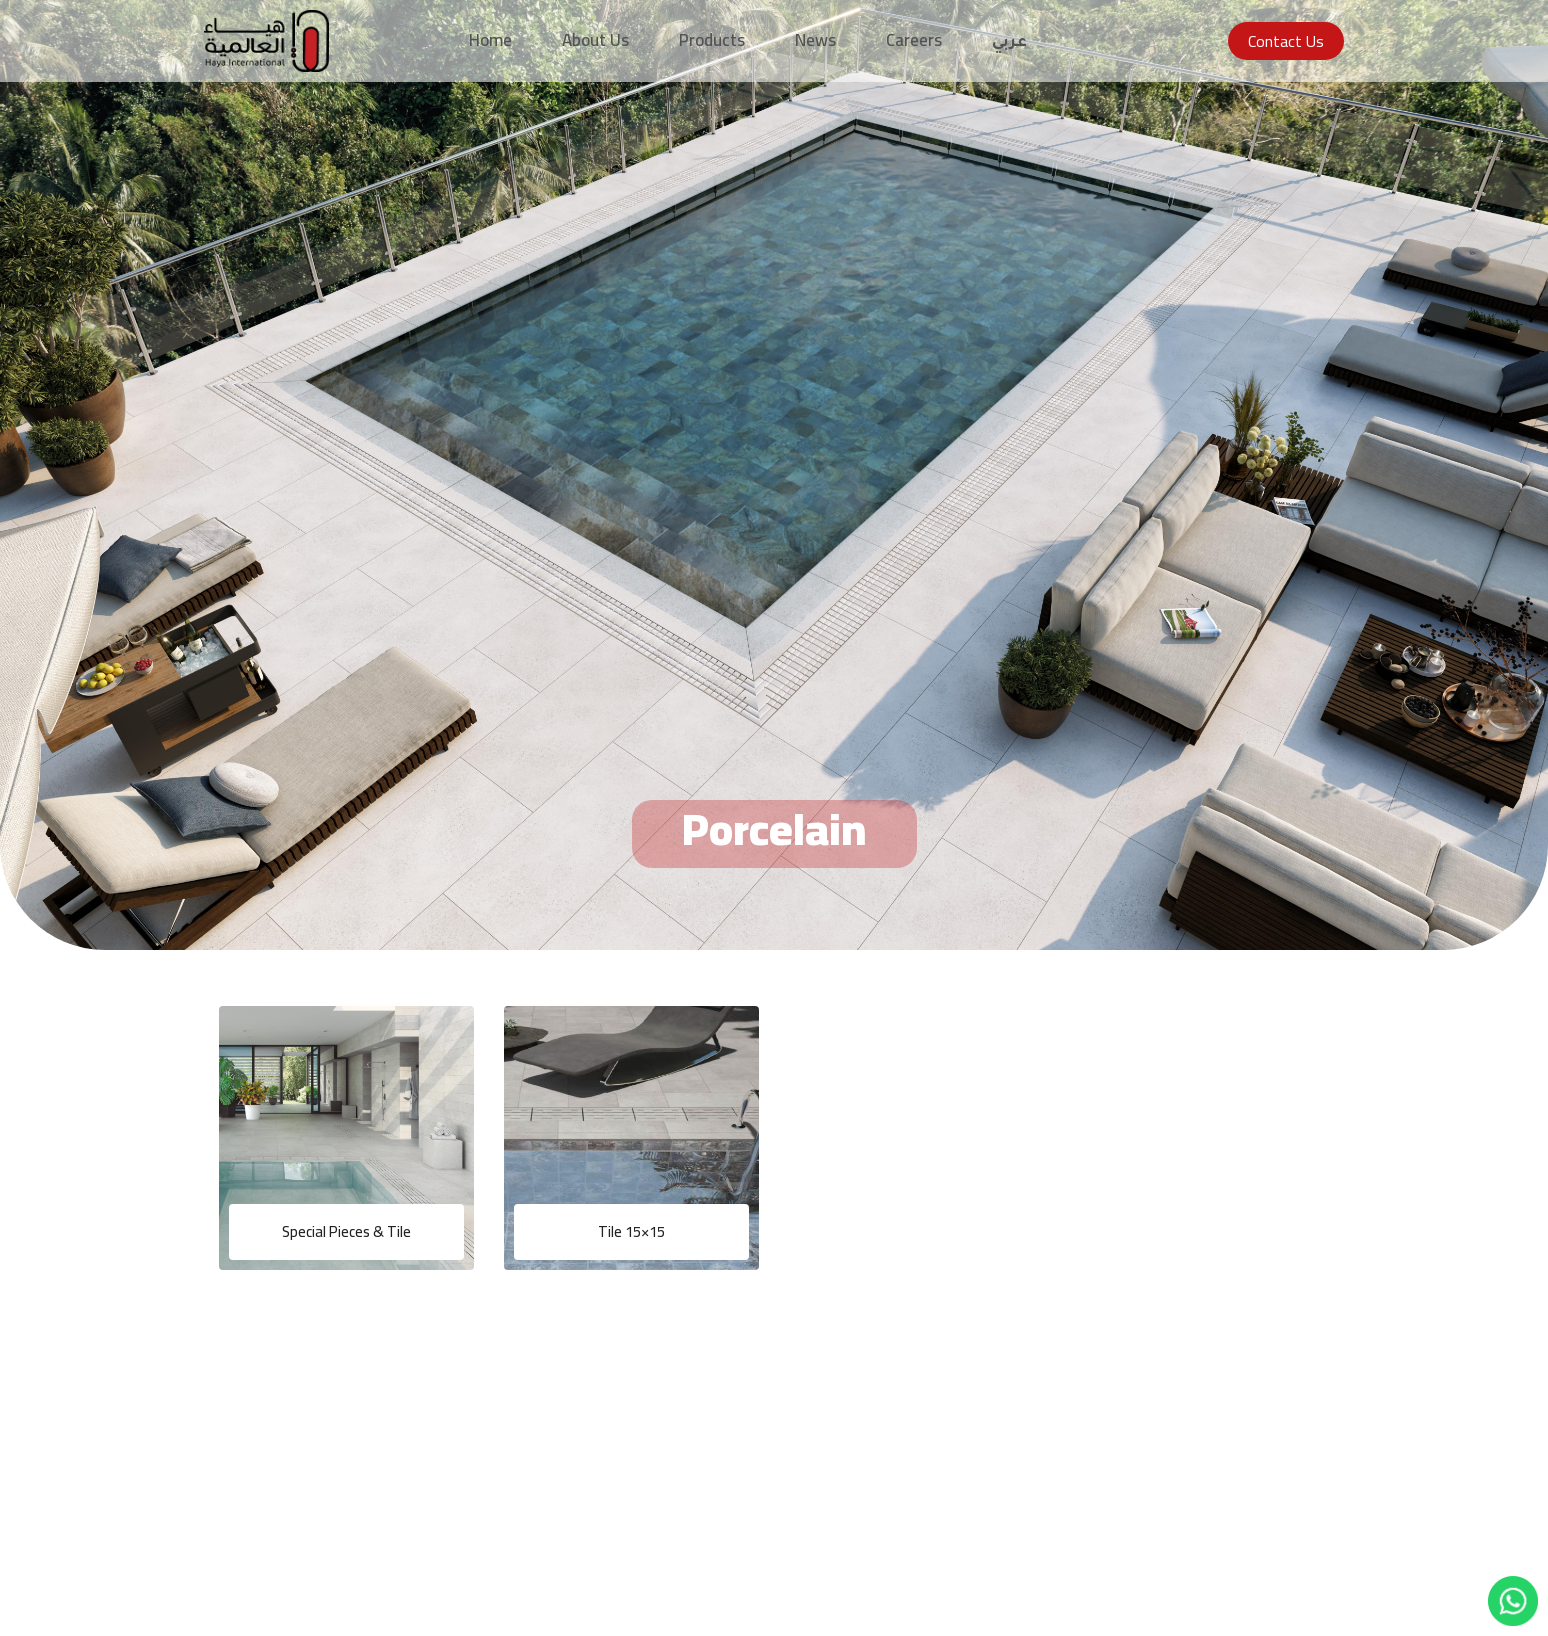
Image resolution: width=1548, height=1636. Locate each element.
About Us (595, 40)
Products (712, 40)
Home (490, 40)
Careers (914, 40)
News (815, 40)
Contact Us (1286, 41)
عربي (1009, 43)
